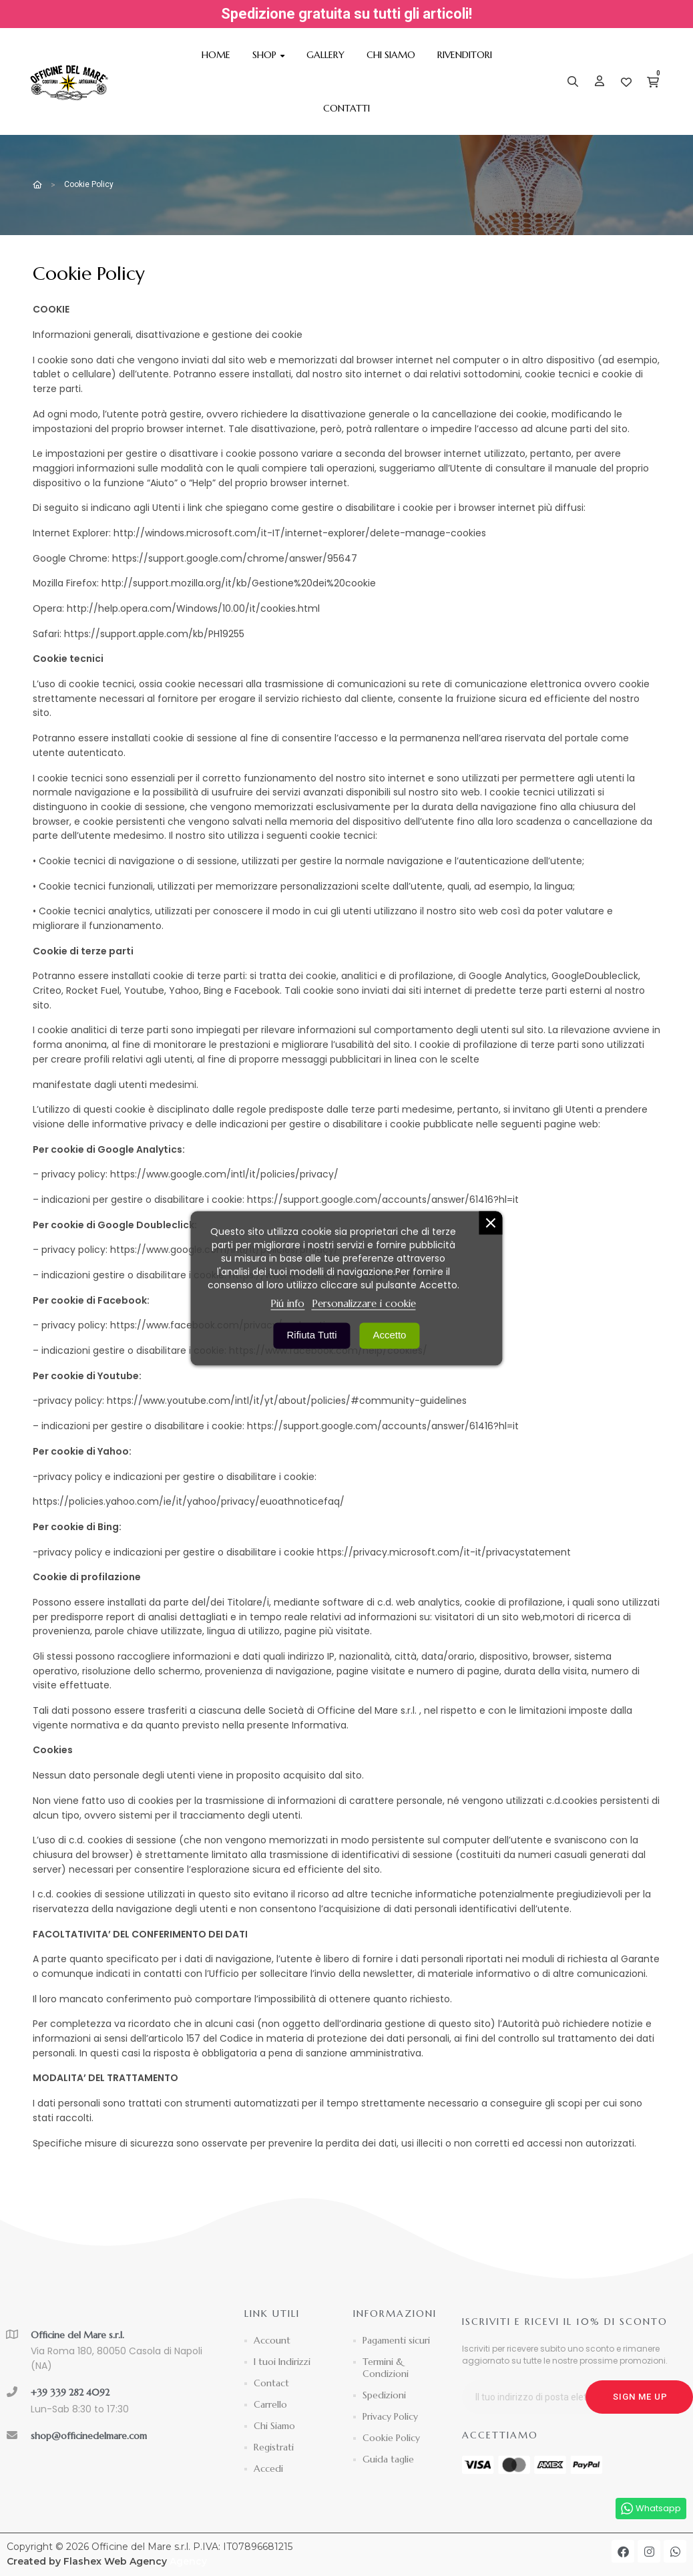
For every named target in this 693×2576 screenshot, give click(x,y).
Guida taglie (388, 2459)
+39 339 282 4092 (70, 2392)
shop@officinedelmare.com (89, 2436)
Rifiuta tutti (312, 1334)
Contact (271, 2383)
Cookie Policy (391, 2438)
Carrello (270, 2404)
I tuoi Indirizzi (282, 2362)
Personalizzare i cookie (364, 1302)
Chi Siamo (274, 2426)
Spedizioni (384, 2395)
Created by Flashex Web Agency (87, 2561)
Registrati (274, 2447)
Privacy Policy (390, 2416)
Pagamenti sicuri (396, 2340)
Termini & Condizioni (386, 2368)
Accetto (389, 1334)
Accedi (268, 2468)
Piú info (287, 1302)
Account (272, 2340)
